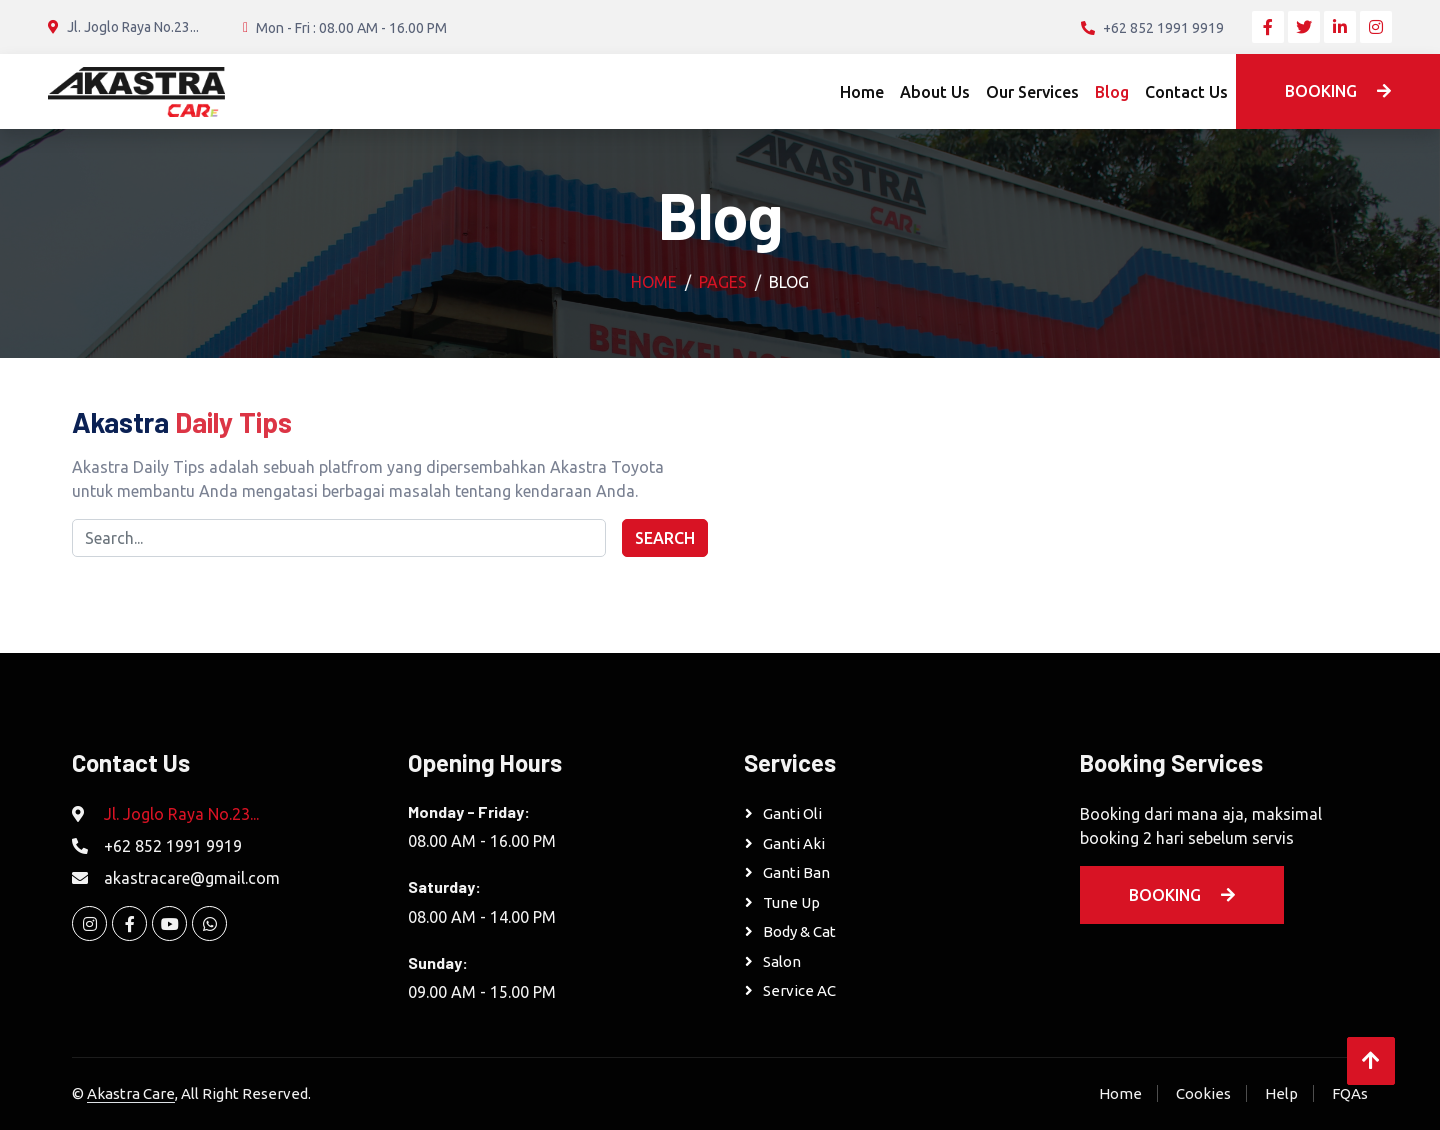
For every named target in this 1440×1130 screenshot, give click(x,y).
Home (862, 92)
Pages (723, 282)
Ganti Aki (794, 843)
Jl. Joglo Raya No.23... (181, 814)
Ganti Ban (796, 872)
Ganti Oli (792, 813)
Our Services (1032, 92)
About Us (935, 92)
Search (665, 538)
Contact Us (1186, 92)
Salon (782, 961)
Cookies (1203, 1093)
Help (1281, 1093)
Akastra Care (131, 1093)
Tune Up (791, 902)
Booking (1338, 91)
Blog (1112, 92)
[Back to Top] (1371, 1061)
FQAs (1350, 1093)
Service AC (799, 990)
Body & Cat (799, 931)
